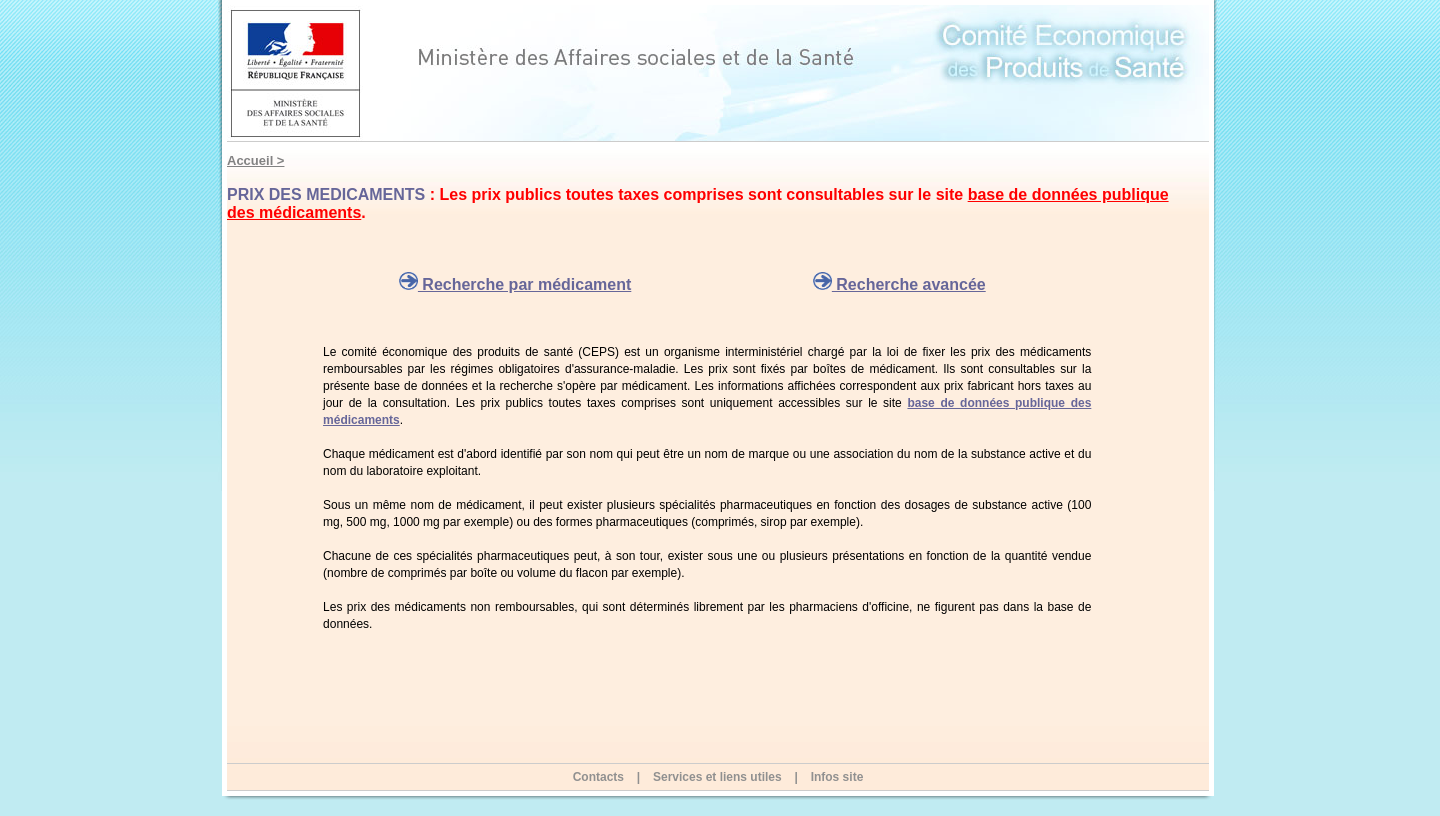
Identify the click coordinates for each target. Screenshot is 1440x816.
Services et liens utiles (717, 777)
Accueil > (255, 160)
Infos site (837, 777)
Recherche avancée (899, 284)
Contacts (598, 777)
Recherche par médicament (515, 284)
